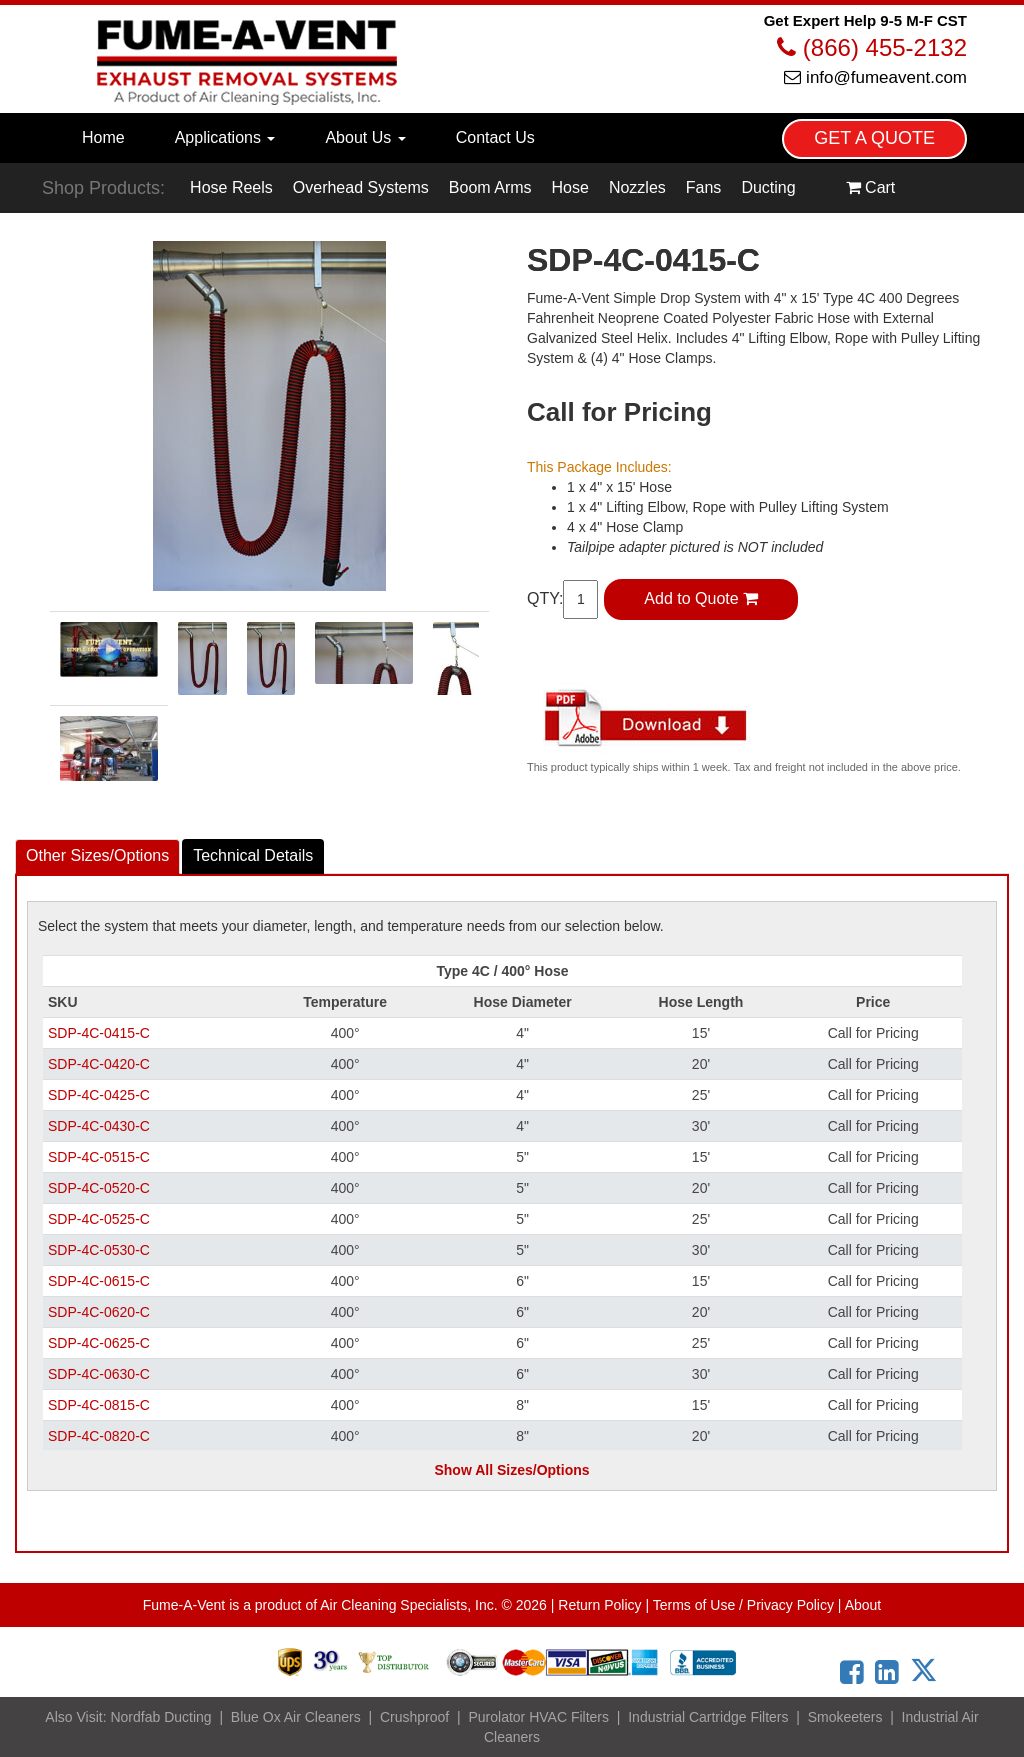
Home (103, 137)
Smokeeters (845, 1717)
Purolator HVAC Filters (538, 1717)
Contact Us (495, 137)
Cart (871, 187)
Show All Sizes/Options (511, 1470)
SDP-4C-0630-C (99, 1374)
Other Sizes (97, 855)
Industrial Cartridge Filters (708, 1717)
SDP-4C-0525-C (99, 1219)
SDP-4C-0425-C (99, 1095)
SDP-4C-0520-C (99, 1188)
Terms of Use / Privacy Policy (743, 1605)
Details (253, 855)
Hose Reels (231, 187)
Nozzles (637, 187)
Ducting (768, 187)
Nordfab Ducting (160, 1717)
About (863, 1605)
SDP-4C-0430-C (99, 1126)
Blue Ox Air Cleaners (296, 1717)
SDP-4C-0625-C (99, 1343)
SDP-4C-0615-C (99, 1281)
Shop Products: (103, 188)
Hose (570, 187)
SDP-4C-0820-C (99, 1436)
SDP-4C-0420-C (99, 1064)
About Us (365, 137)
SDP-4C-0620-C (99, 1312)
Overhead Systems (361, 187)
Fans (704, 187)
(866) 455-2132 (872, 47)
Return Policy (599, 1605)
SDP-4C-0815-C (99, 1405)
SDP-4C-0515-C (99, 1157)
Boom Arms (490, 187)
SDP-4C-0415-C (99, 1033)
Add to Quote (701, 598)
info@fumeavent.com (875, 77)
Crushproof (414, 1717)
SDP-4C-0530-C (99, 1250)
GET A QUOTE (874, 138)
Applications (225, 137)
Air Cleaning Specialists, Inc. (408, 1605)
